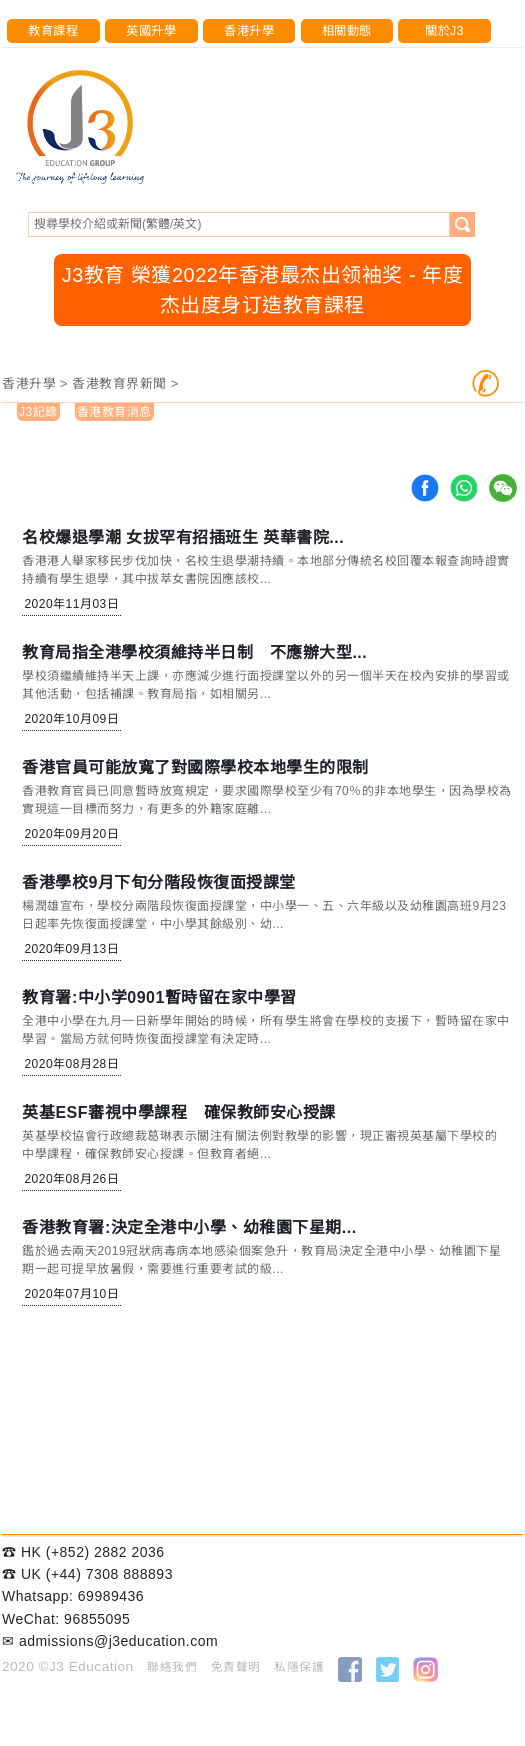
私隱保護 (299, 1667)
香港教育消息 (114, 412)
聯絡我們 (172, 1667)
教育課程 (53, 31)
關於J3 (444, 31)
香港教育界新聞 (119, 383)
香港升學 (249, 31)
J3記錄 (38, 412)
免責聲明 (236, 1667)
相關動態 (347, 31)
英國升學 (151, 31)
